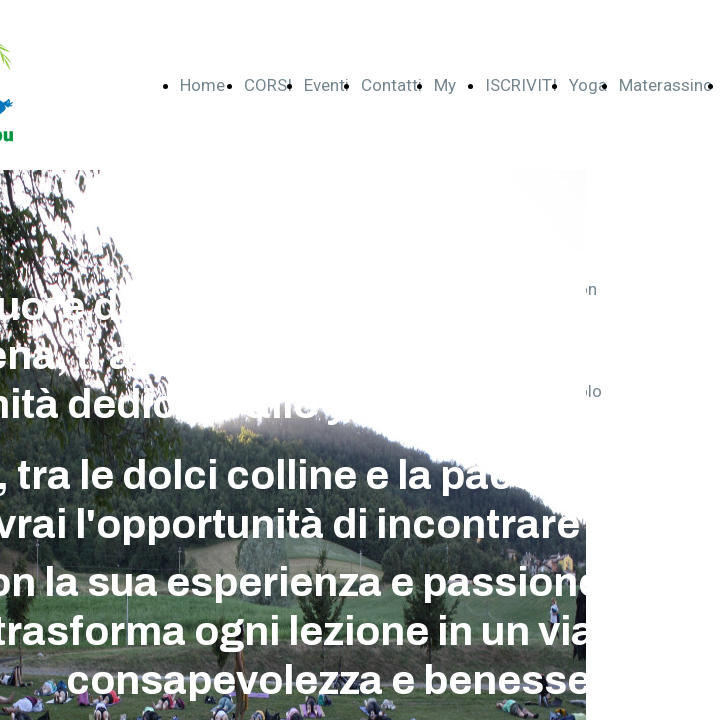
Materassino (666, 85)
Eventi (326, 85)
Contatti (391, 85)
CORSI (268, 85)
